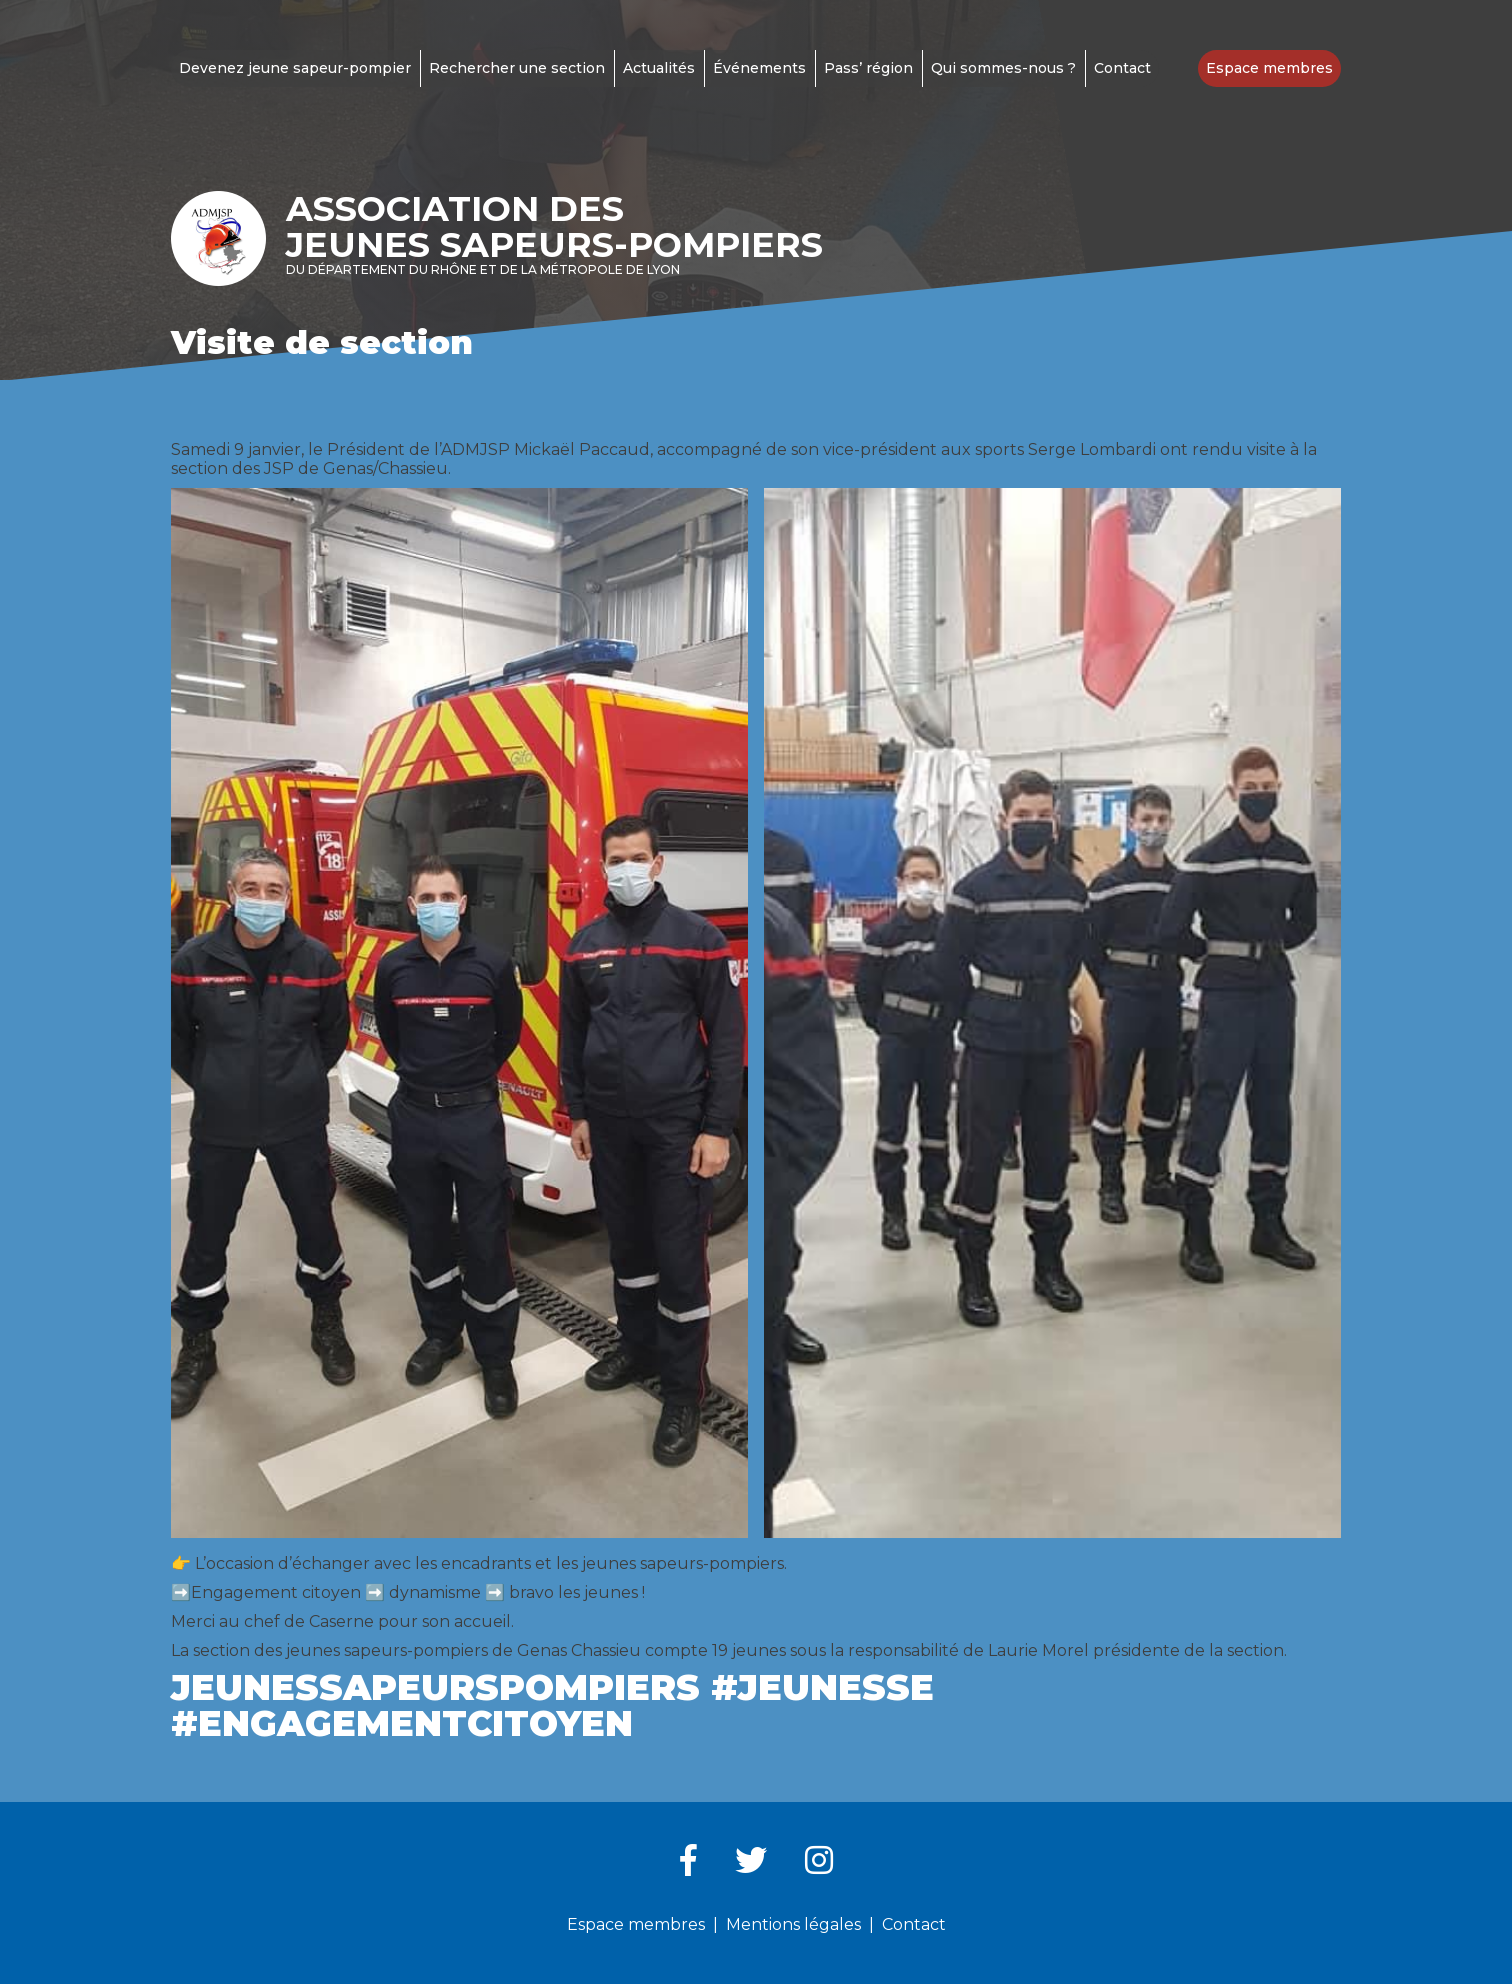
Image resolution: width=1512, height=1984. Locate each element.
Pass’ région (868, 68)
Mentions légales (793, 1924)
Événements (759, 68)
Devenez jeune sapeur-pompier (295, 68)
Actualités (659, 68)
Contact (1122, 68)
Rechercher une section (517, 68)
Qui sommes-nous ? (1003, 68)
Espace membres (1269, 68)
